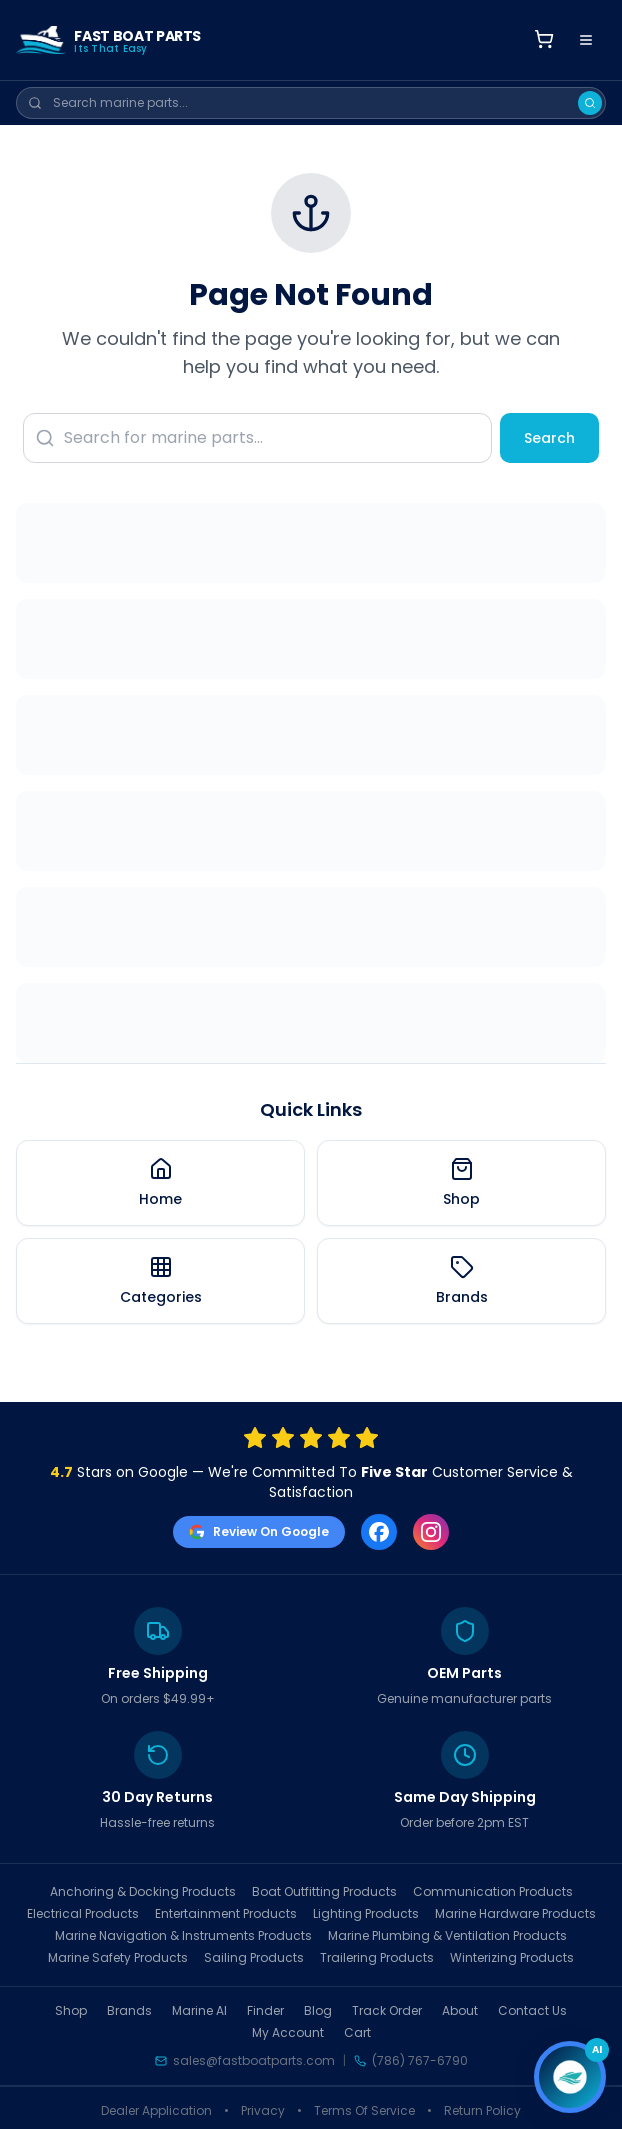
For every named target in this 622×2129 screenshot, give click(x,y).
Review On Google (259, 1531)
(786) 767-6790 (420, 2061)
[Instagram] (431, 1532)
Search (549, 438)
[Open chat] (570, 2077)
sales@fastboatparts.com (254, 2061)
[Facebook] (379, 1532)
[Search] (590, 103)
